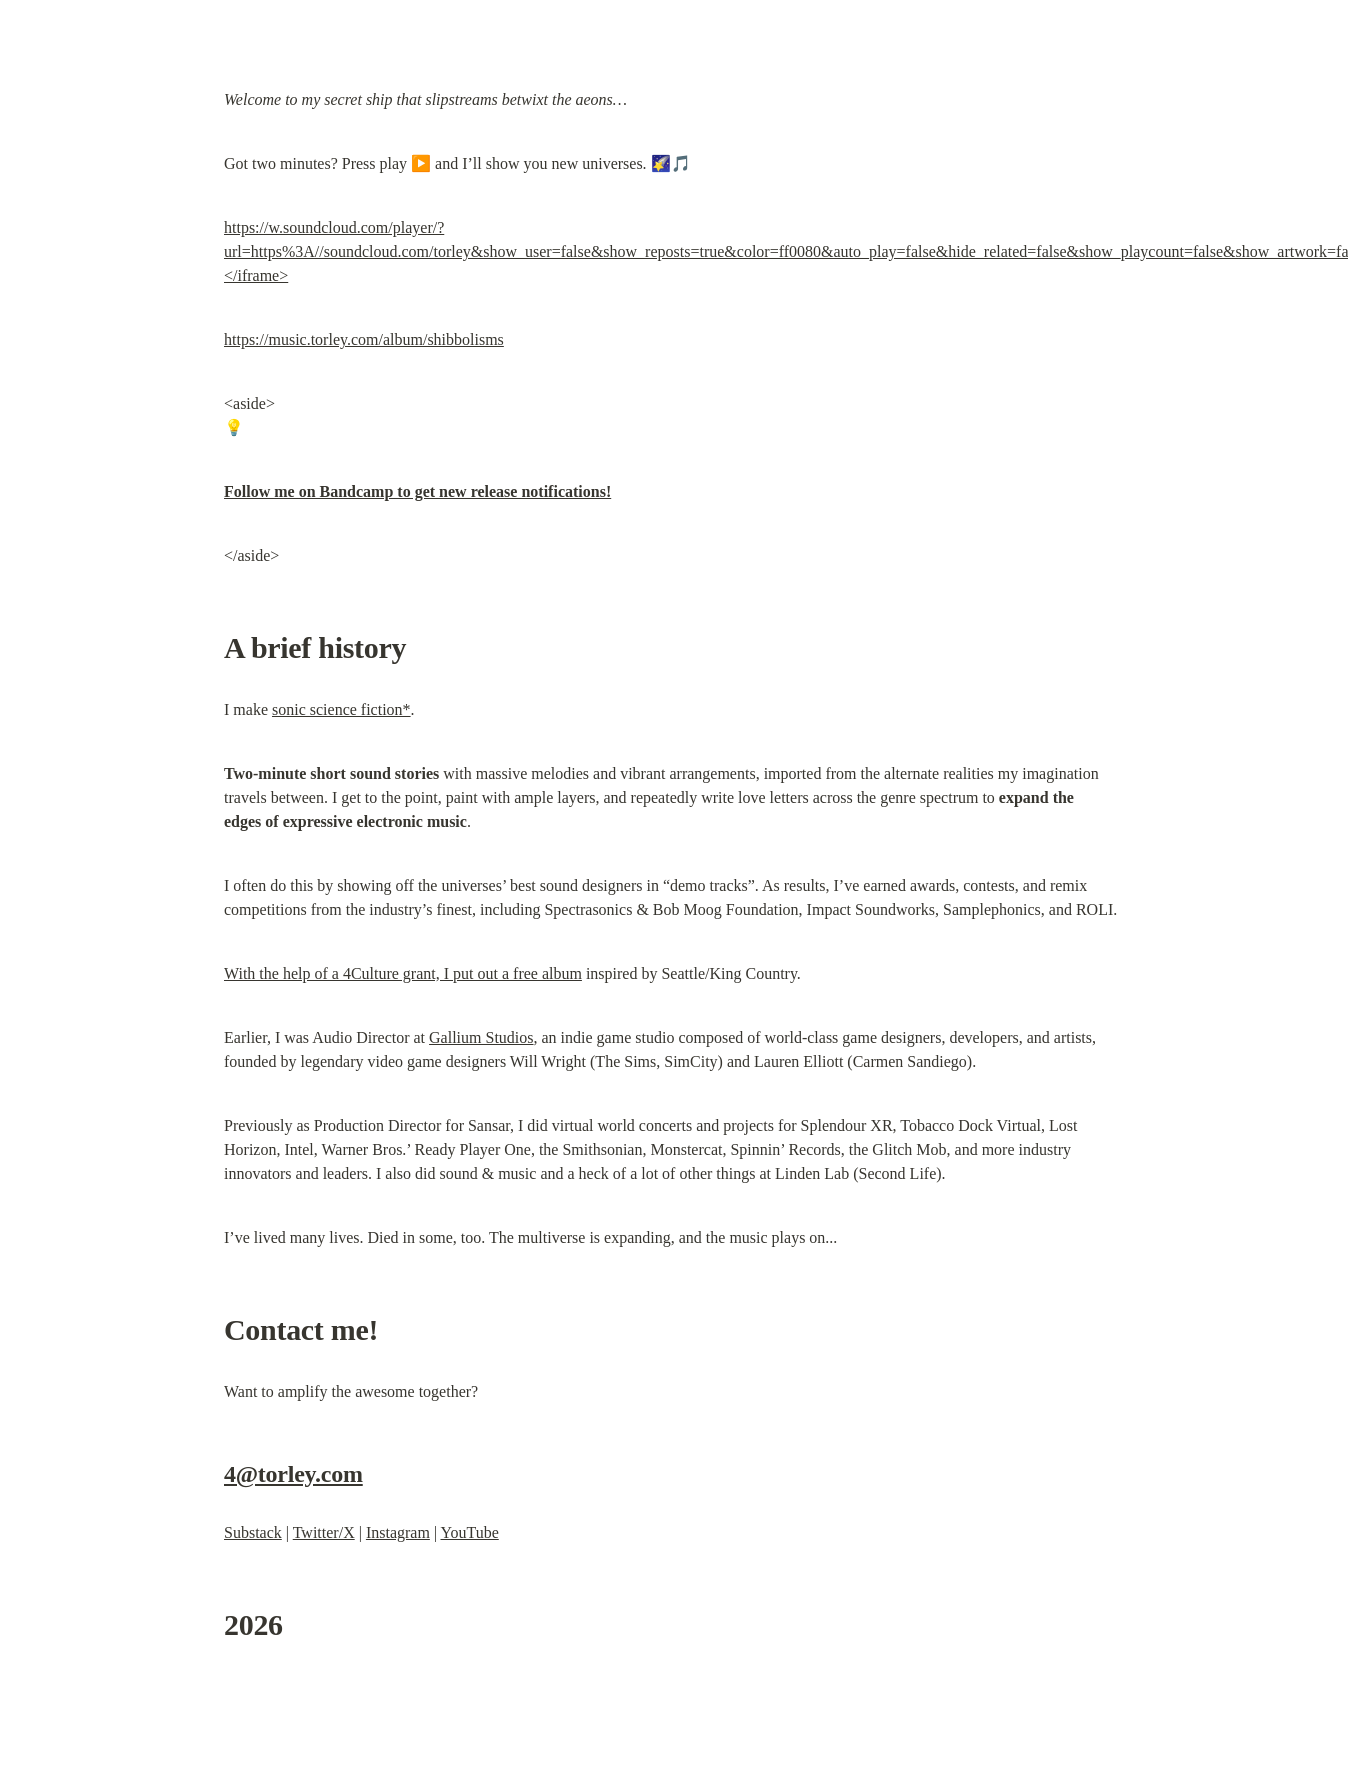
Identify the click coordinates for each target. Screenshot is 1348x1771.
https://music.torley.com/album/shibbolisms (364, 339)
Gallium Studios (481, 1037)
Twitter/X (324, 1532)
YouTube (469, 1532)
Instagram (398, 1532)
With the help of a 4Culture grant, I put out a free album (403, 973)
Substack (253, 1532)
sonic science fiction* (341, 709)
